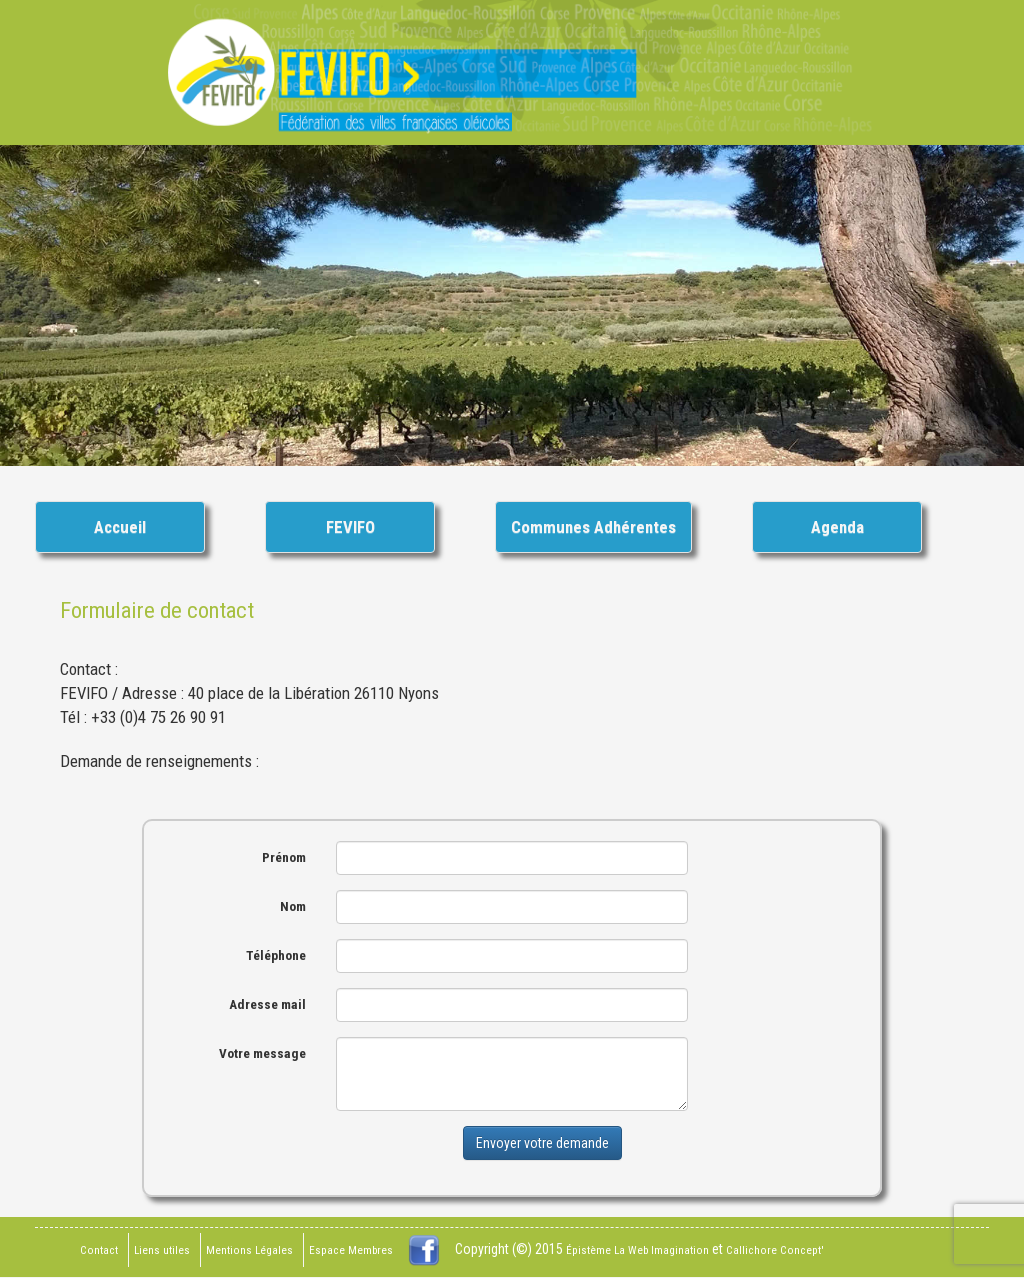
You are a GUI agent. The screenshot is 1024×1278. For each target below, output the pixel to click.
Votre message (262, 1053)
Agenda (837, 527)
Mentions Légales (249, 1250)
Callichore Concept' (775, 1250)
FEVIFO (350, 527)
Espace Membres (351, 1250)
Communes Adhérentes (593, 527)
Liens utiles (162, 1250)
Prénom (284, 857)
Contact (99, 1250)
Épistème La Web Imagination (637, 1250)
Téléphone (276, 955)
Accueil (120, 527)
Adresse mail (267, 1004)
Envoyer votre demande (542, 1143)
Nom (293, 906)
